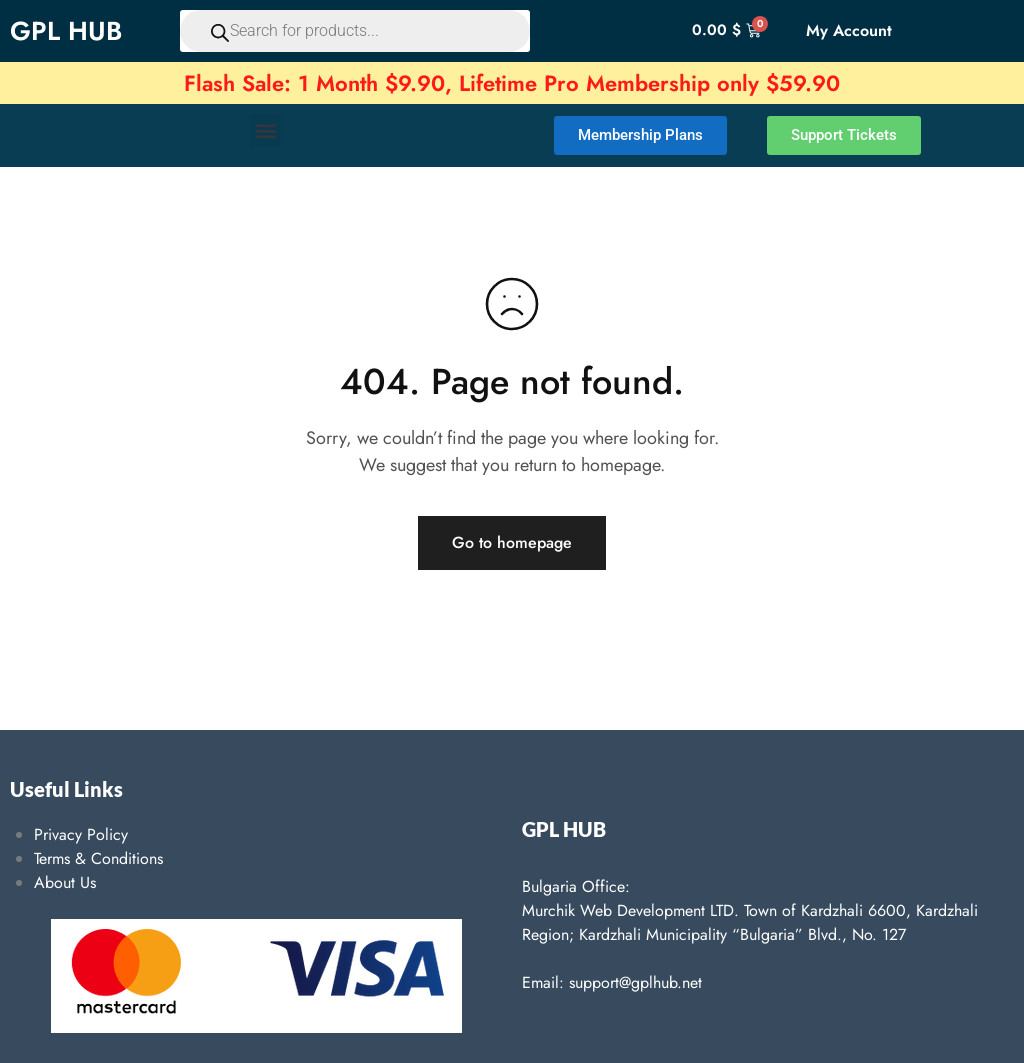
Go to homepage (512, 542)
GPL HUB (66, 31)
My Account (849, 30)
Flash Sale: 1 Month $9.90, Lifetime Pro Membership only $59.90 (512, 83)
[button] (266, 130)
